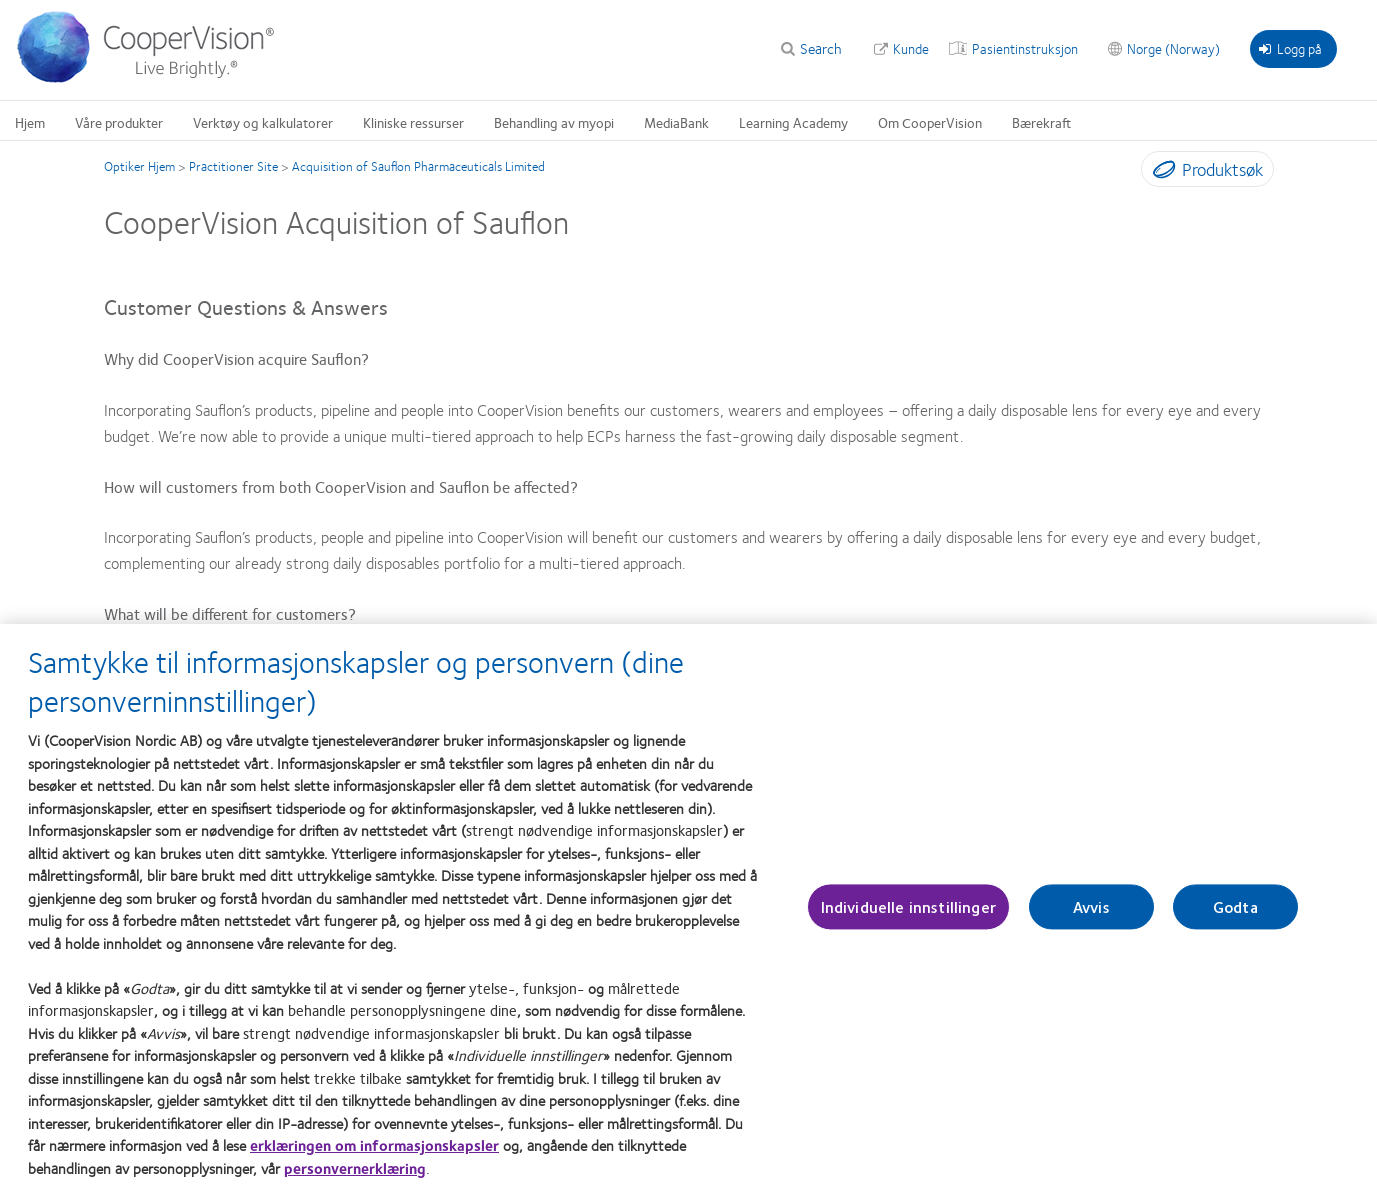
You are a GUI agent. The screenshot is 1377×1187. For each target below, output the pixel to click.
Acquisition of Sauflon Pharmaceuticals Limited (418, 166)
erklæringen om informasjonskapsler (374, 1155)
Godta (1235, 916)
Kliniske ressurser (413, 122)
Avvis (1091, 916)
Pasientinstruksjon (1025, 48)
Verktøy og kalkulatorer (263, 122)
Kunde (911, 48)
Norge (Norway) (1173, 48)
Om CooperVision (930, 122)
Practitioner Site (233, 166)
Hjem (30, 122)
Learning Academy (793, 122)
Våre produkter (119, 122)
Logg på (1290, 48)
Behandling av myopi (554, 122)
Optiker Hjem (139, 166)
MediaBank (676, 122)
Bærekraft (1041, 122)
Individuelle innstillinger (908, 916)
